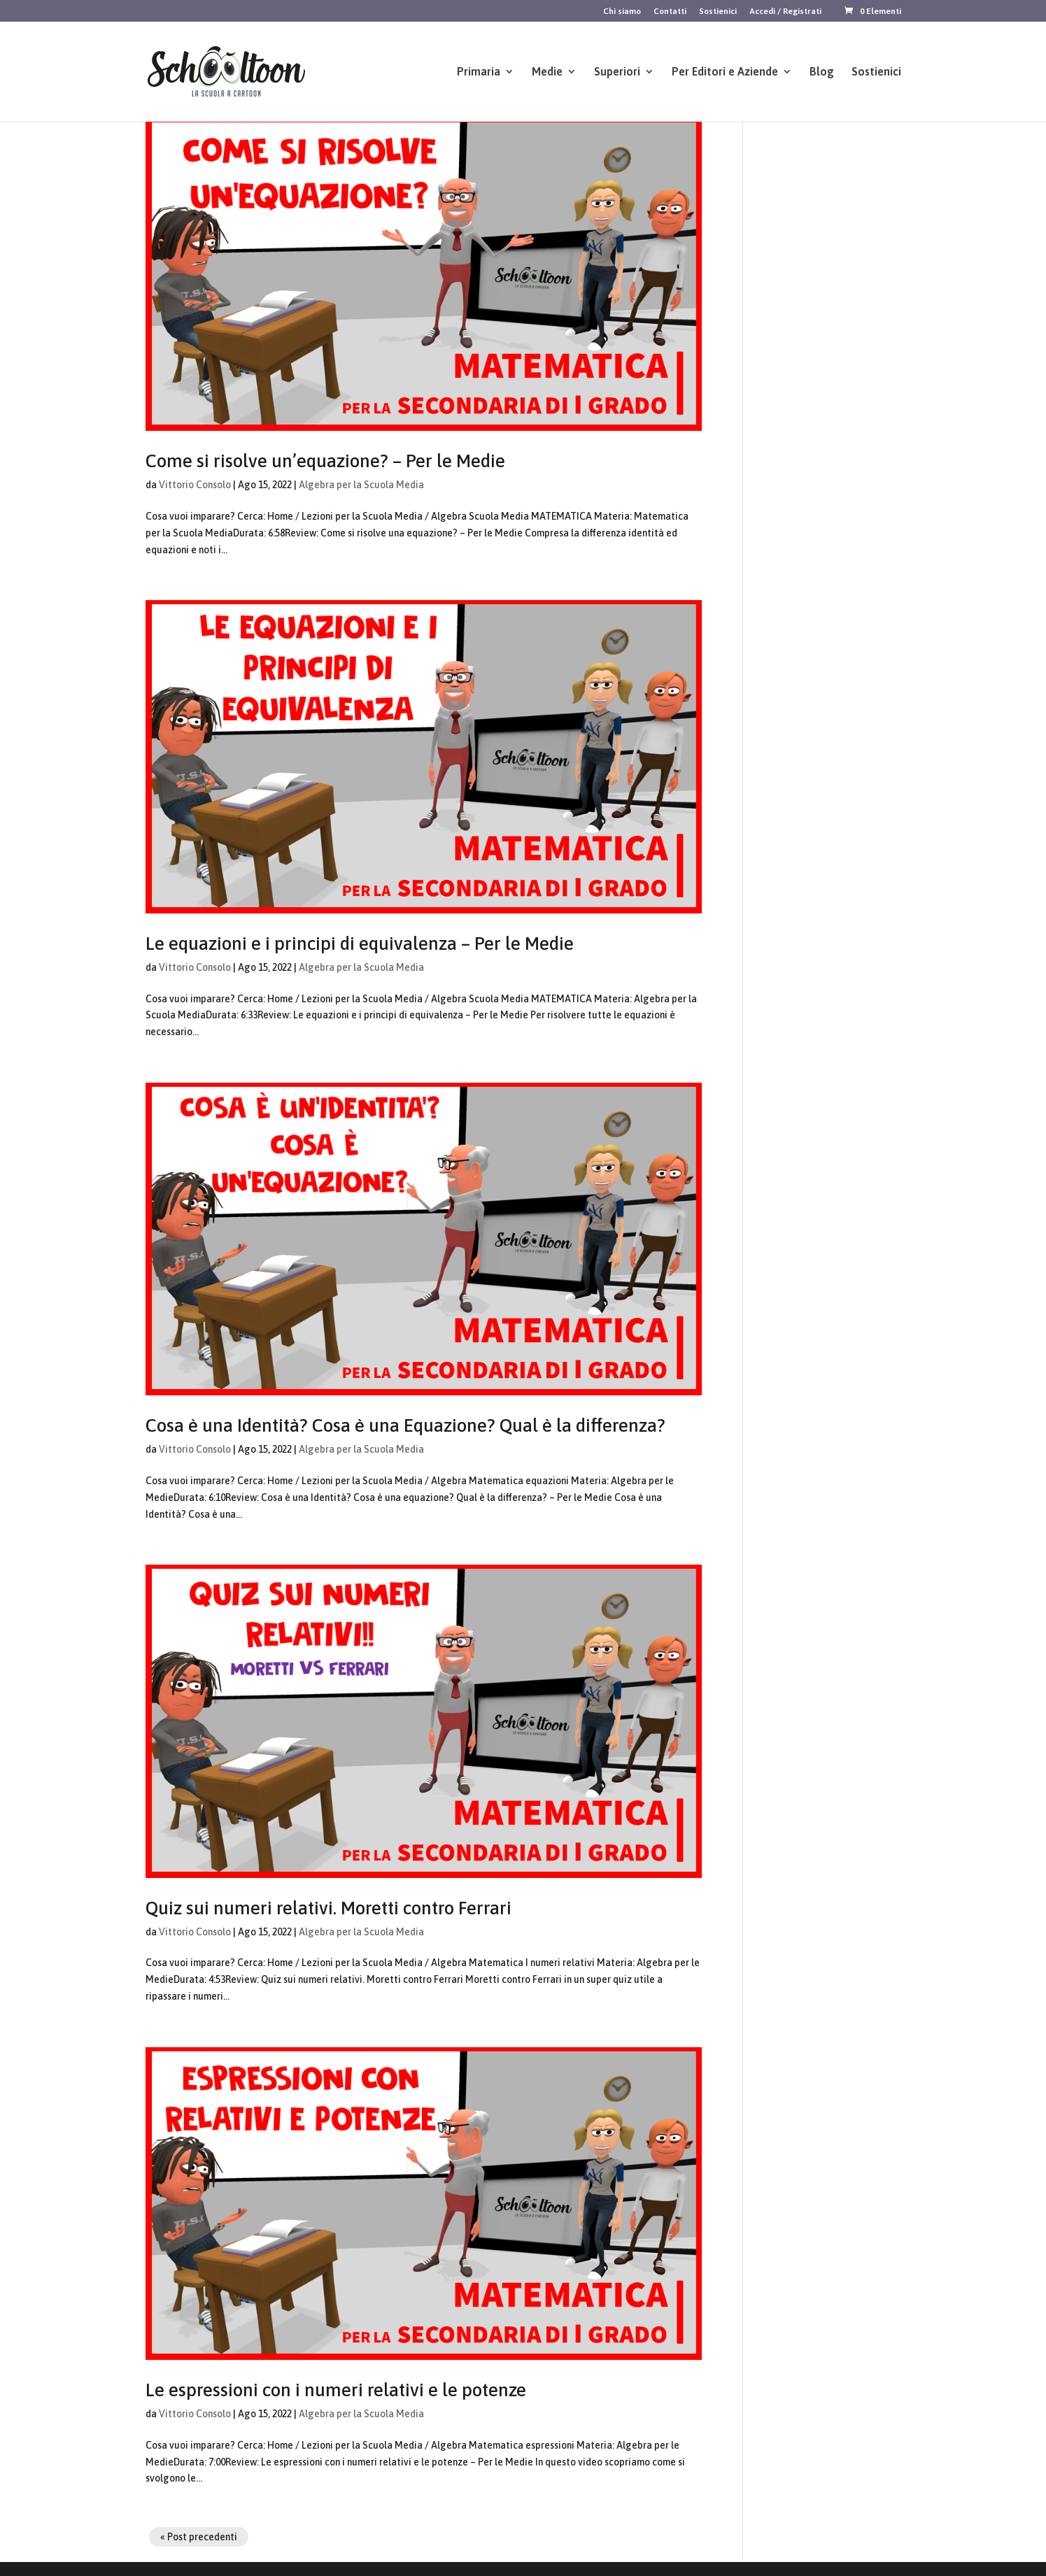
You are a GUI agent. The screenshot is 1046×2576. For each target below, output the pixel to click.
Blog (822, 72)
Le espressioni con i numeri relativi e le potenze (336, 2389)
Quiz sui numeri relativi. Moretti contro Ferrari (328, 1908)
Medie (547, 72)
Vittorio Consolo (195, 484)
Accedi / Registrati (785, 11)
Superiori (617, 72)
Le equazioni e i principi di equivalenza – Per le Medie (360, 943)
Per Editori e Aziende (725, 72)
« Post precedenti (198, 2536)
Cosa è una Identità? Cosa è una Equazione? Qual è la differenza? (405, 1425)
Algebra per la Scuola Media (361, 484)
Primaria (478, 72)
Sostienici (718, 11)
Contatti (669, 11)
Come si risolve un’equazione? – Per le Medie (325, 460)
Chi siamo (622, 11)
